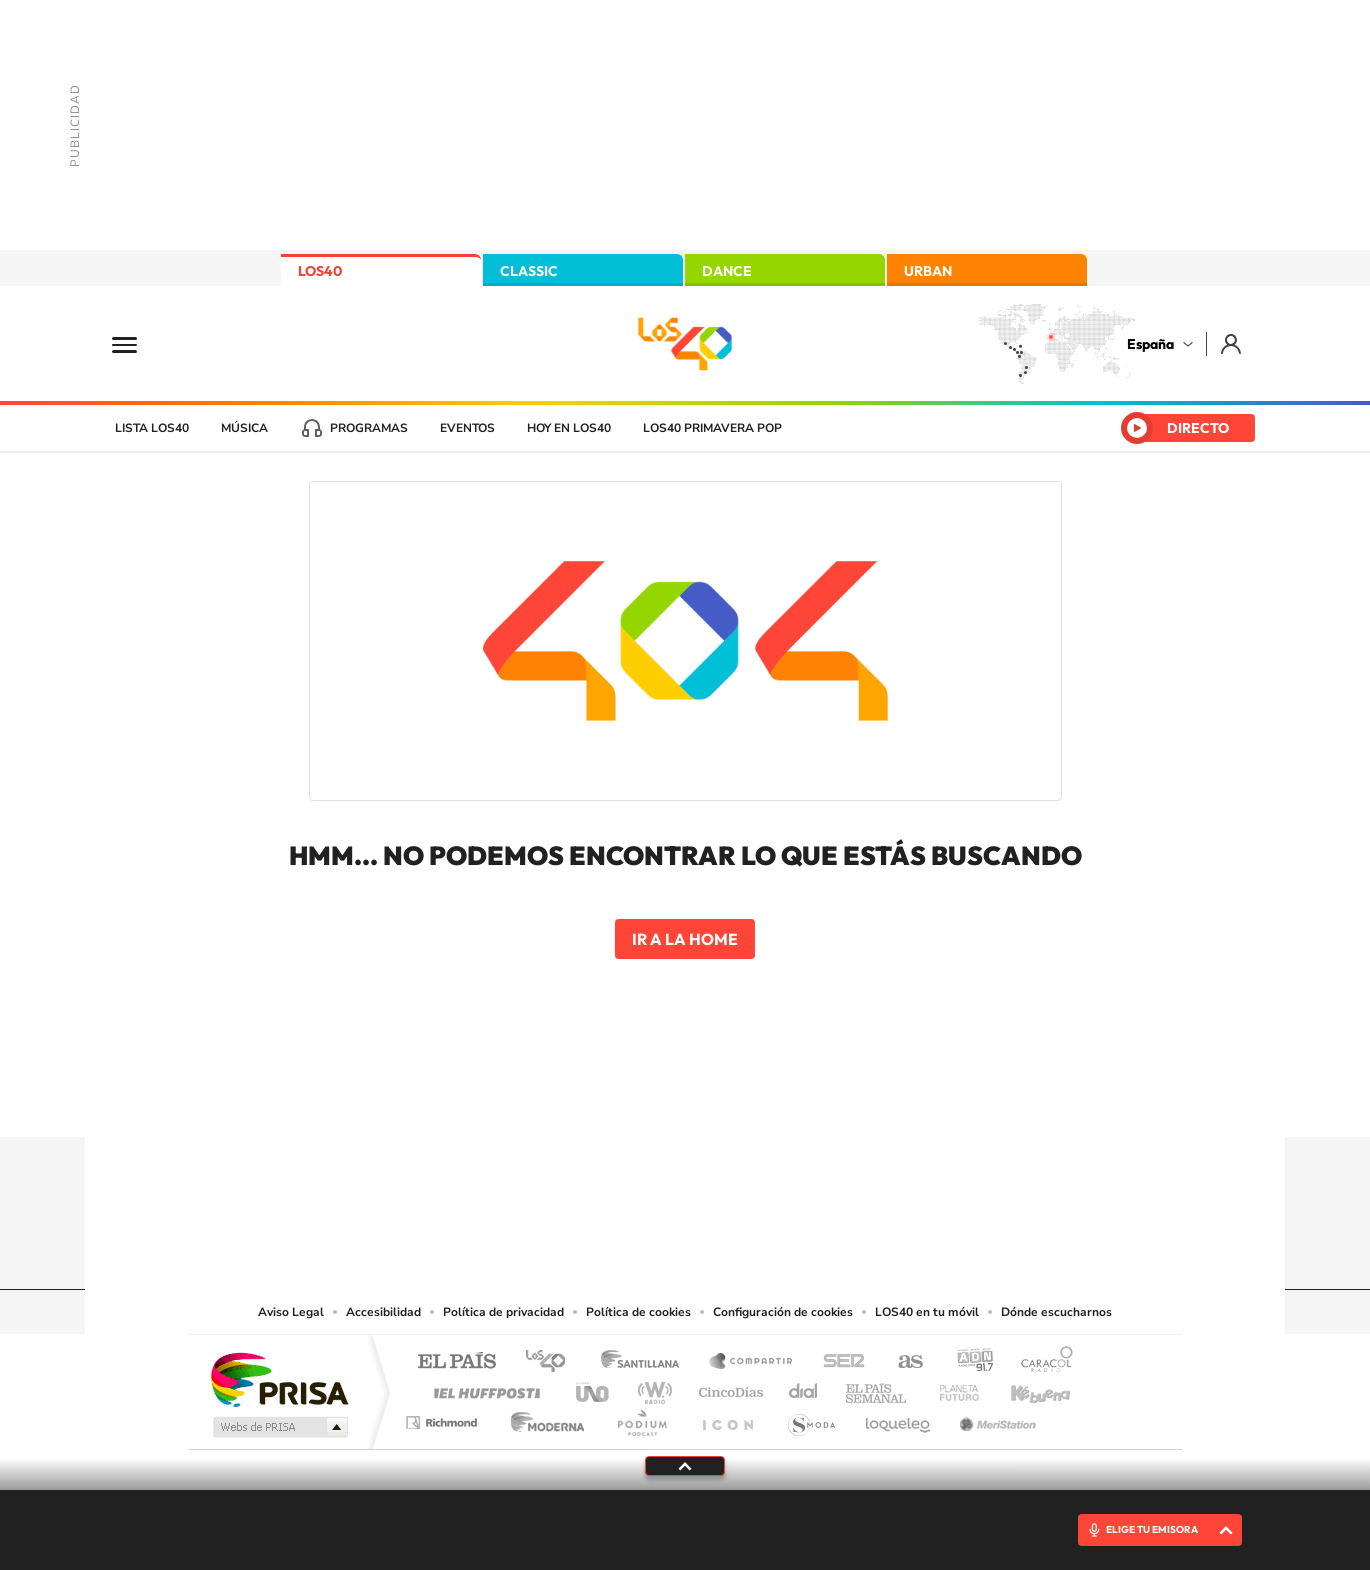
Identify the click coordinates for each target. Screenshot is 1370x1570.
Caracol (1041, 1362)
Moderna (542, 1417)
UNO (594, 1387)
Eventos (467, 428)
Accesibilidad (383, 1312)
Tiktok (605, 1098)
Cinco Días (728, 1387)
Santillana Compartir (752, 1362)
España (1150, 344)
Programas (369, 428)
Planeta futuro (951, 1387)
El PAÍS (456, 1362)
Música (244, 428)
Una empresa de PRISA (279, 1378)
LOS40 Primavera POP (712, 428)
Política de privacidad (503, 1312)
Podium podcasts (641, 1417)
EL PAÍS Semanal (877, 1387)
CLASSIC (529, 271)
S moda (810, 1417)
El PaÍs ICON (727, 1417)
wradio (651, 1387)
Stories (805, 1098)
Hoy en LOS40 (569, 428)
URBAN (928, 271)
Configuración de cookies (783, 1312)
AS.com (901, 1362)
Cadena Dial (804, 1387)
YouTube (645, 1098)
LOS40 (320, 271)
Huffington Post (483, 1387)
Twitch (765, 1098)
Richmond (444, 1417)
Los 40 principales (552, 1362)
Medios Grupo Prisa (278, 1427)
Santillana (646, 1362)
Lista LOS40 (152, 428)
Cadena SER (838, 1362)
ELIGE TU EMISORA (1152, 1529)
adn (967, 1362)
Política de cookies (638, 1312)
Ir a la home (685, 939)
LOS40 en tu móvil (927, 1312)
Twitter (685, 1098)
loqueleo (899, 1417)
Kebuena (1023, 1387)
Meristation (995, 1417)
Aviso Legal (291, 1312)
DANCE (727, 271)
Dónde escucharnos (1056, 1312)
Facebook (725, 1098)
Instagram (565, 1098)
